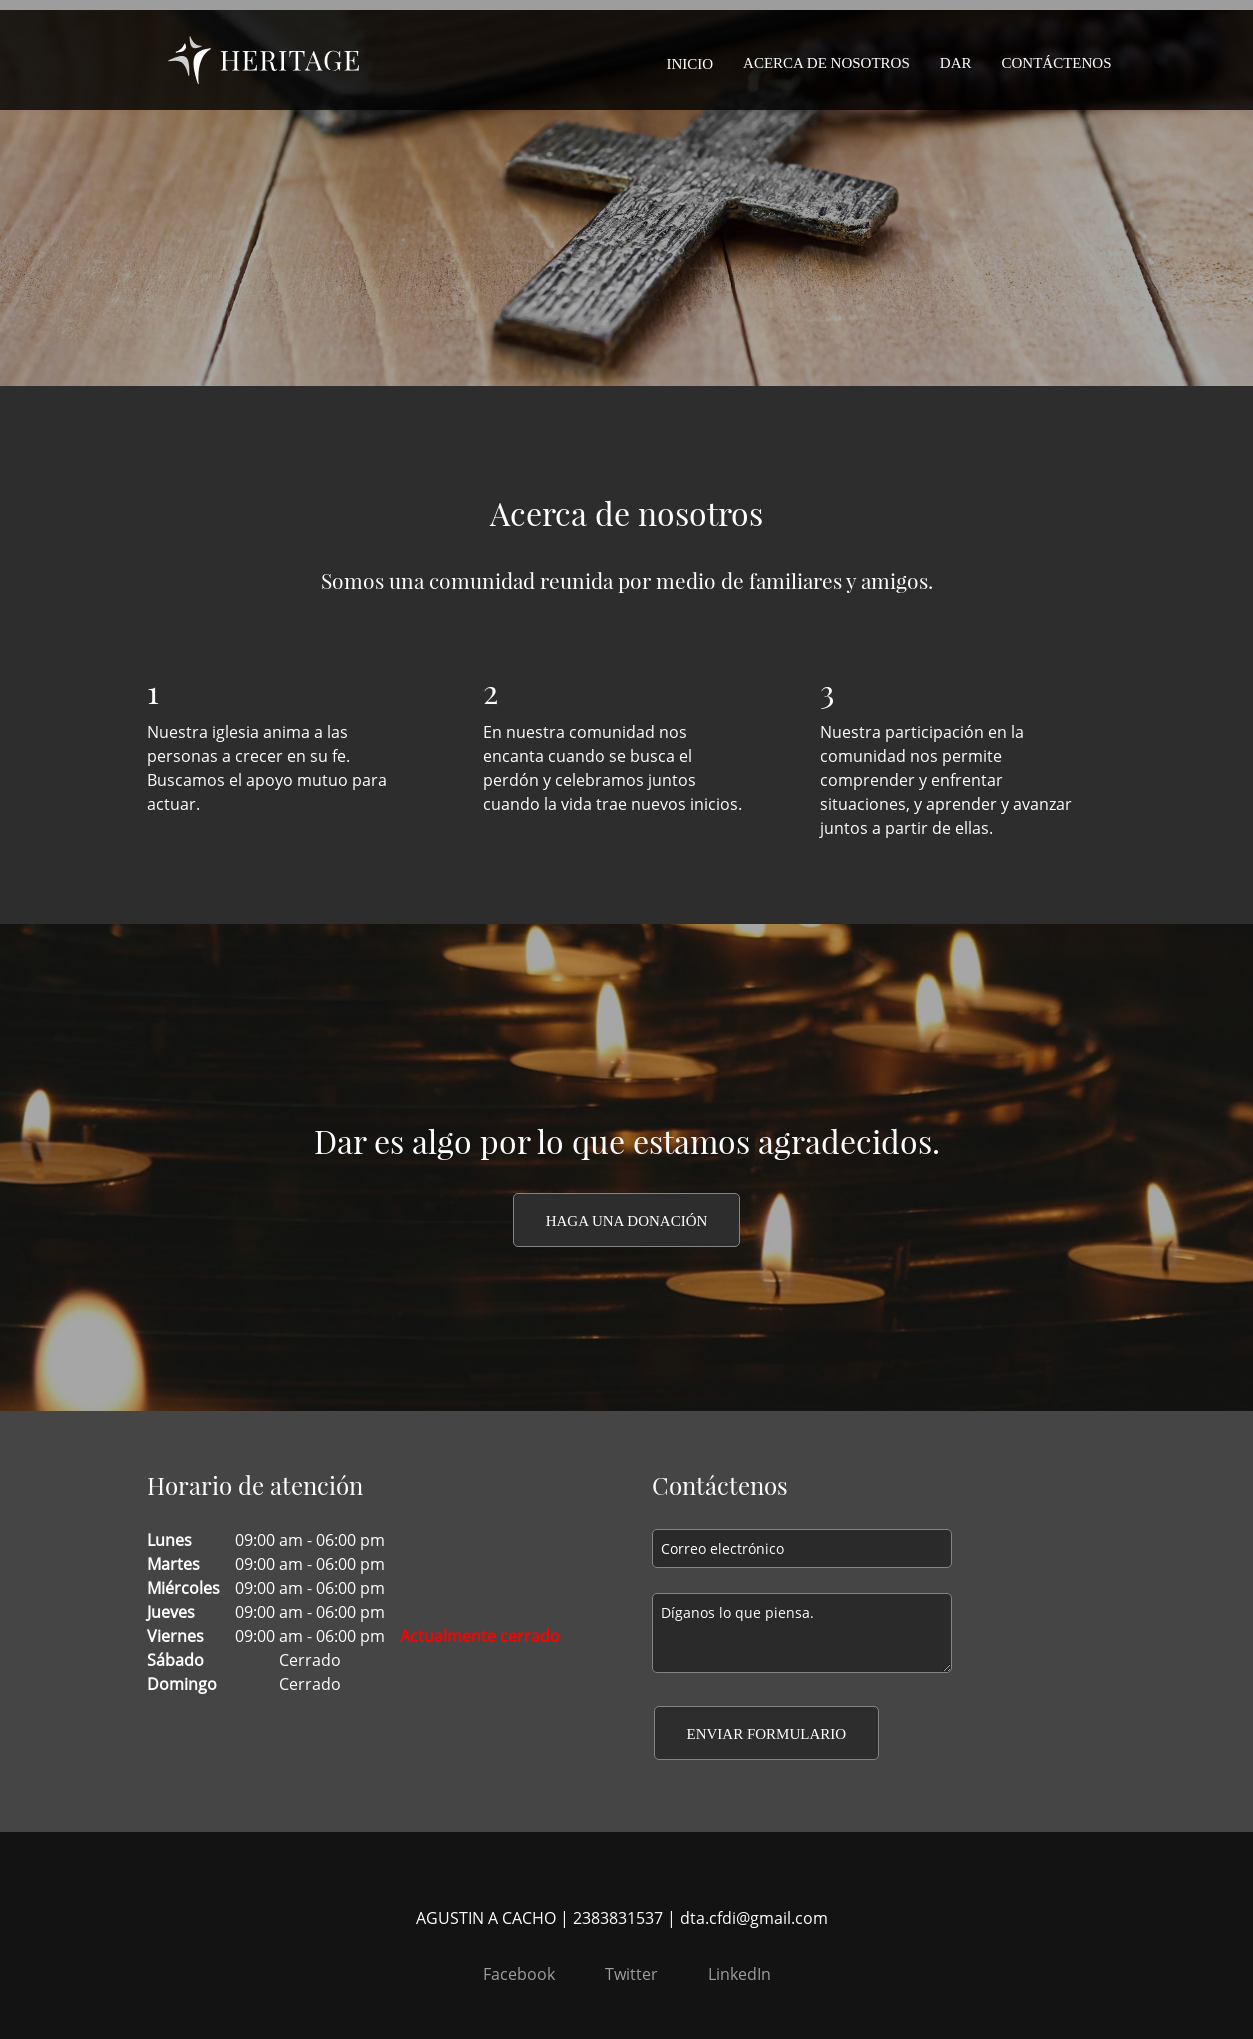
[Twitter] (626, 1974)
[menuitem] (689, 60)
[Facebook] (514, 1974)
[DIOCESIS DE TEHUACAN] (263, 60)
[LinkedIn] (734, 1974)
